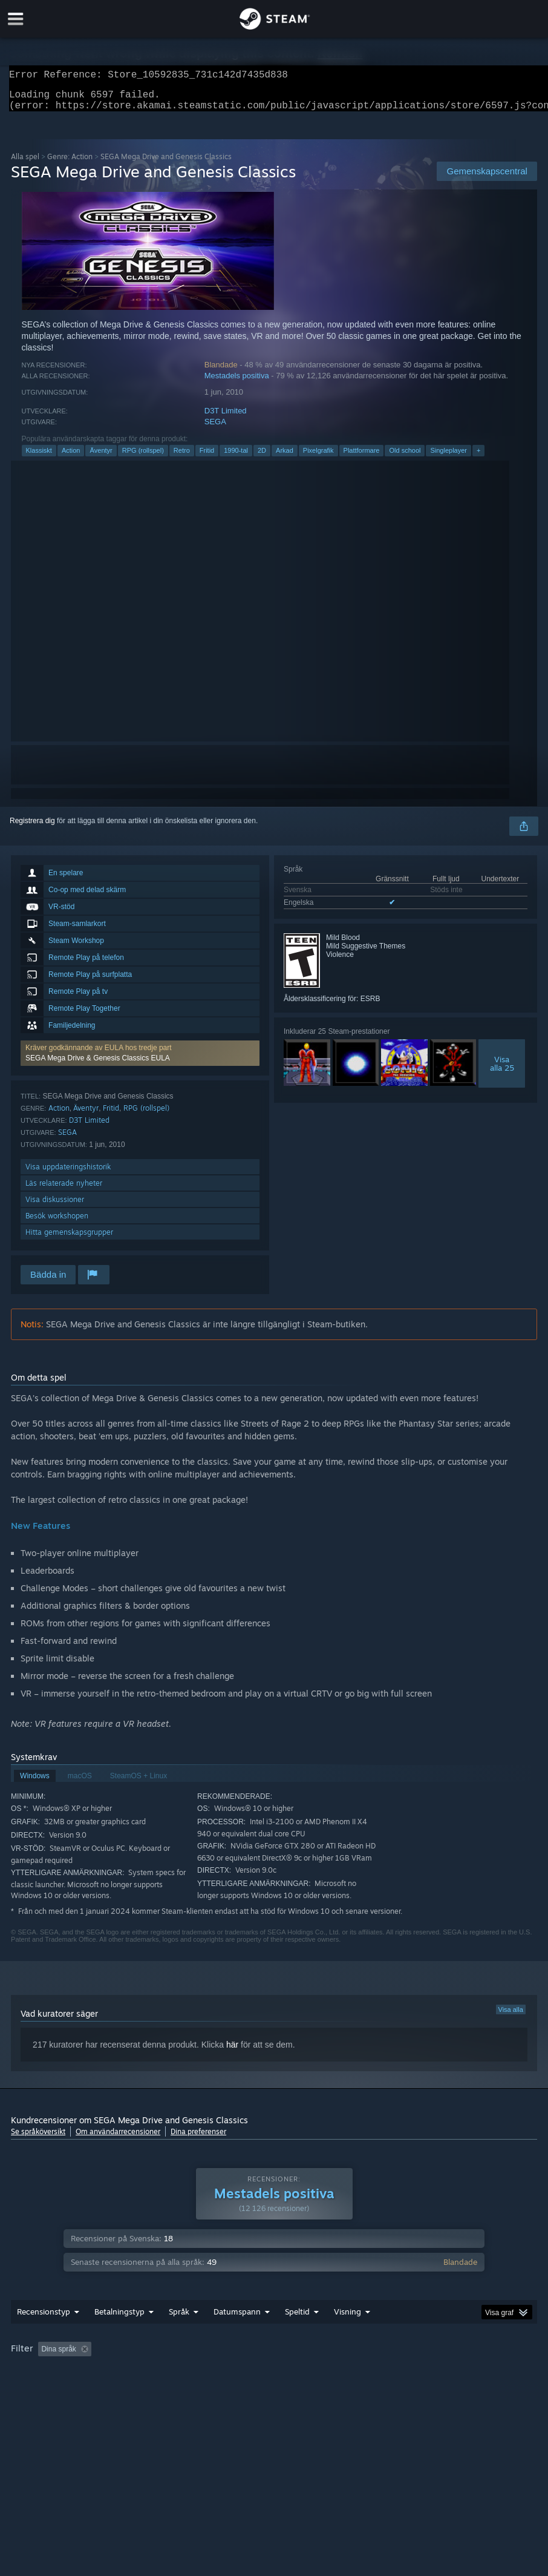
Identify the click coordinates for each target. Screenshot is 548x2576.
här (232, 2052)
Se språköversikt (38, 2138)
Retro (182, 457)
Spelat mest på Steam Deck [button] (374, 2373)
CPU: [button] (22, 2389)
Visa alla (510, 2016)
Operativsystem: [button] (468, 2373)
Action (71, 457)
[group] (274, 2381)
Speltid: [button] (294, 2373)
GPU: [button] (63, 2389)
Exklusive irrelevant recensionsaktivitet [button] (196, 2373)
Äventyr (101, 457)
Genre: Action (70, 163)
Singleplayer (448, 457)
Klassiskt (39, 457)
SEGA (215, 428)
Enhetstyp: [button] (113, 2389)
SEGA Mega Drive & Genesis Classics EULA (97, 1065)
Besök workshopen (56, 1222)
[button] (140, 1060)
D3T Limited (225, 417)
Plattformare (362, 457)
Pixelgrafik (318, 457)
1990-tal (236, 457)
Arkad (284, 457)
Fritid (207, 457)
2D (262, 457)
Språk (179, 2336)
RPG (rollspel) (143, 457)
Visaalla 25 (502, 1071)
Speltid (297, 2336)
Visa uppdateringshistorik (68, 1173)
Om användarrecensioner (118, 2138)
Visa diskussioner (54, 1206)
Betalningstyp (119, 2336)
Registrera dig (32, 828)
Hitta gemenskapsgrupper (69, 1239)
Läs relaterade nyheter (63, 1190)
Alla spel (25, 163)
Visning (347, 2336)
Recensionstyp (43, 2336)
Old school (404, 457)
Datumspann (237, 2336)
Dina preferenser (198, 2138)
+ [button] (478, 457)
